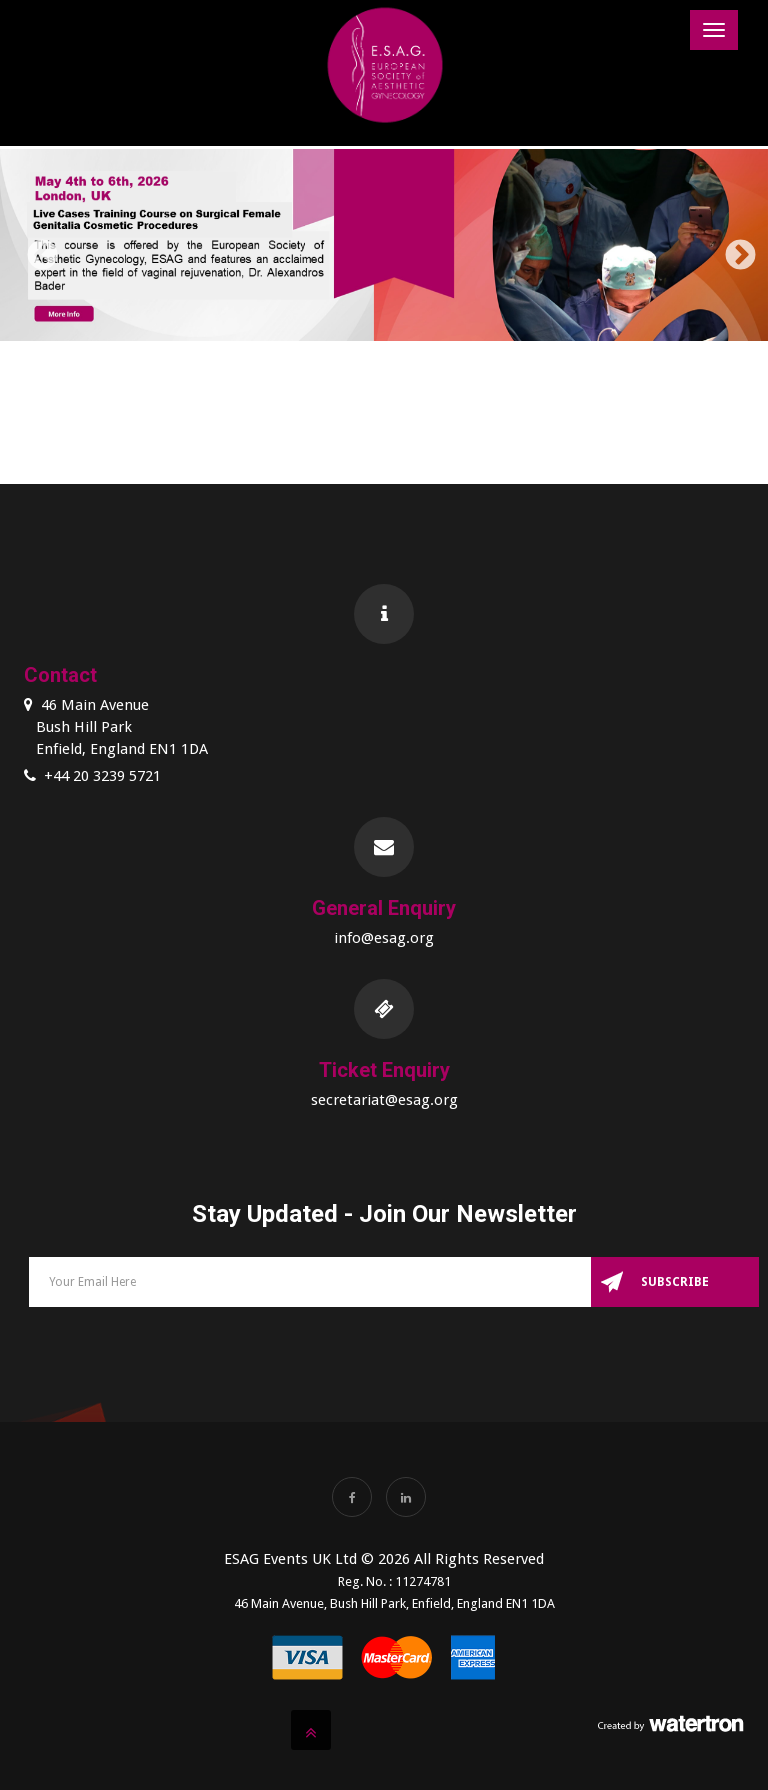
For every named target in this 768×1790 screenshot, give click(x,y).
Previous (35, 249)
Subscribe (675, 1282)
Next (733, 249)
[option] (384, 248)
